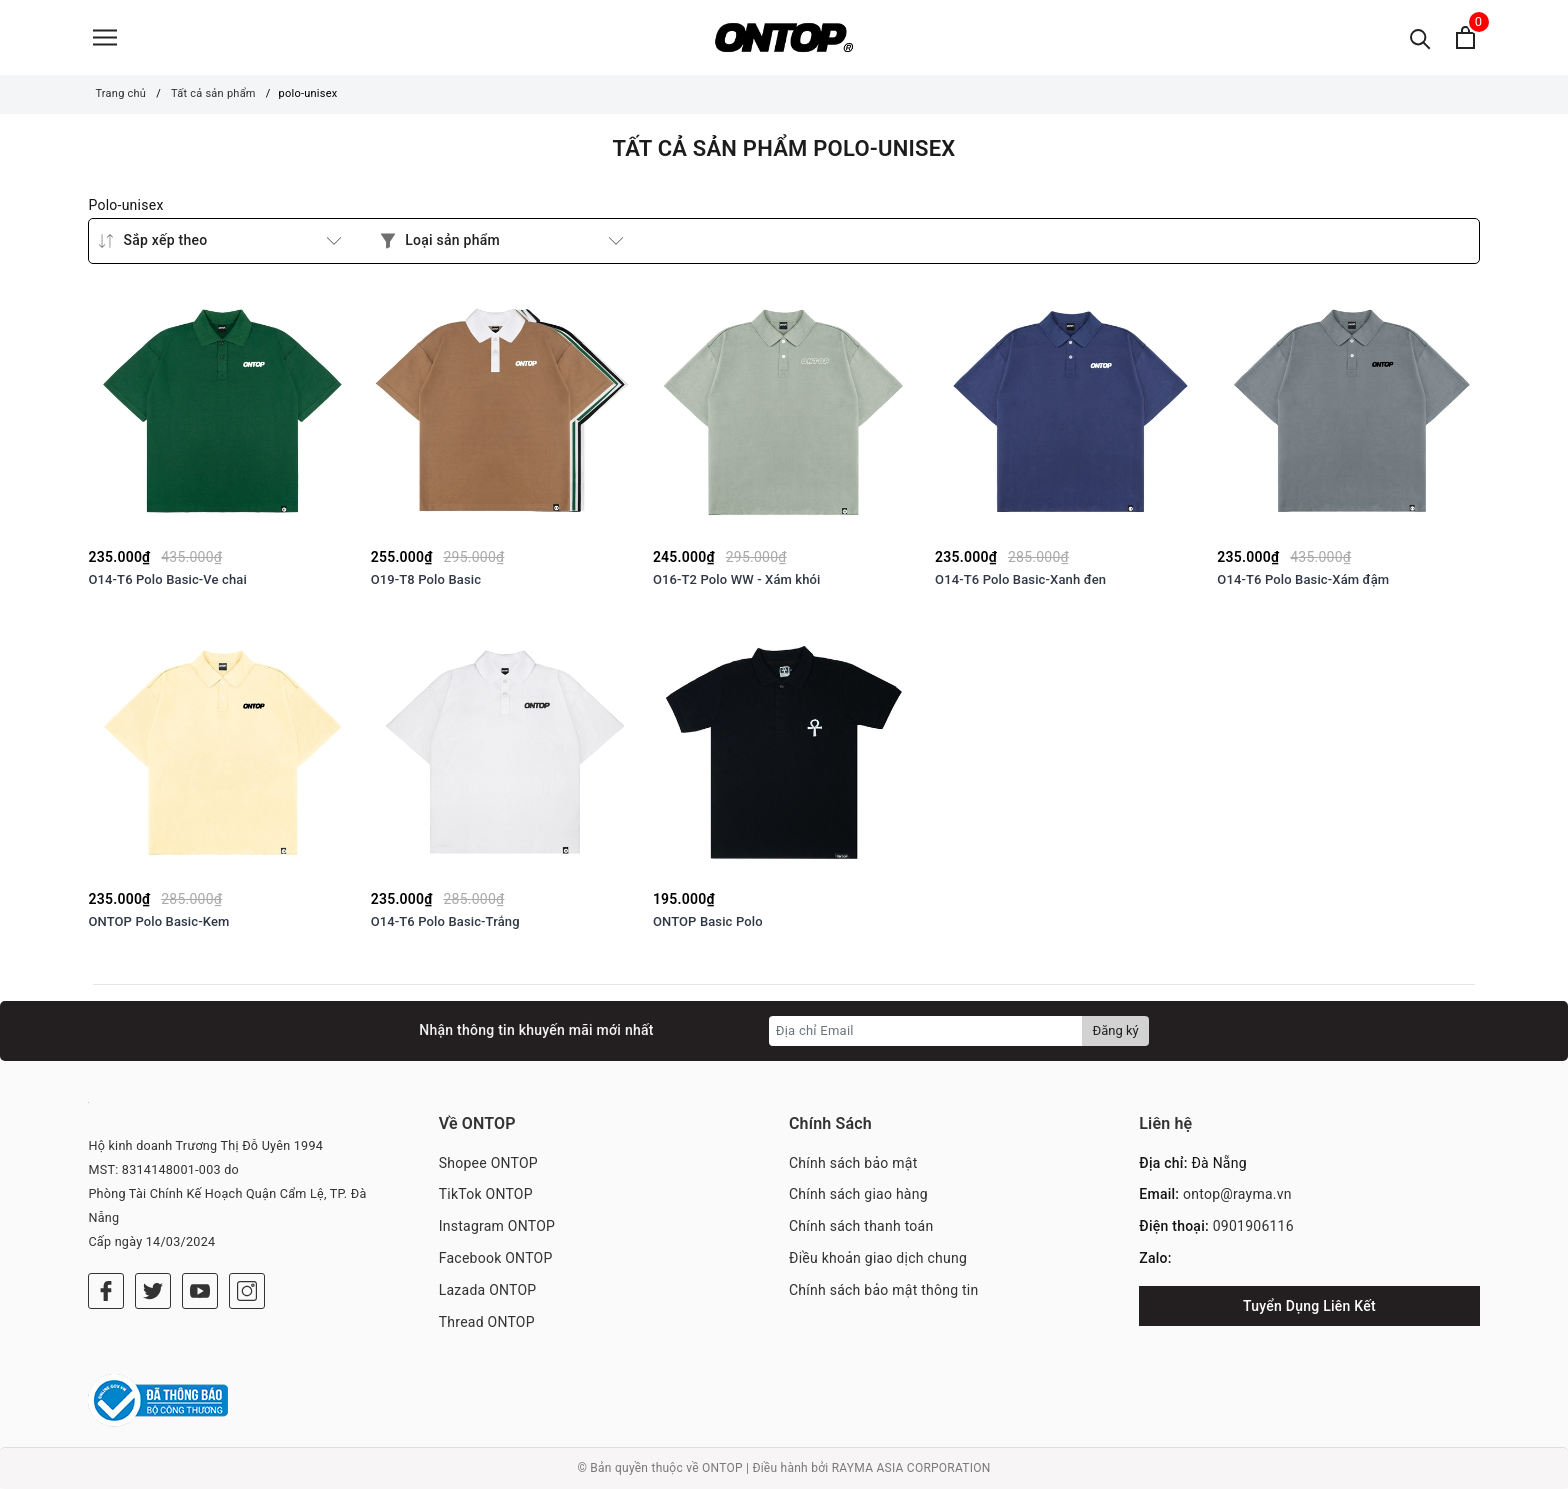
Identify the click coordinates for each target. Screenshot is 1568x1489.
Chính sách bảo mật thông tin (884, 1290)
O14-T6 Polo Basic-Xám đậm (1303, 579)
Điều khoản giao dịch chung (878, 1258)
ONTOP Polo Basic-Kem (158, 921)
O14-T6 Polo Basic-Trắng (445, 921)
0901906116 (1253, 1226)
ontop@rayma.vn (1237, 1194)
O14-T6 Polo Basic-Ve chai (167, 579)
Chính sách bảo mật (853, 1163)
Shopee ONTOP (488, 1163)
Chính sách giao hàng (858, 1194)
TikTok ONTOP (486, 1194)
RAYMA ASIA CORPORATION (911, 1468)
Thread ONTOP (487, 1322)
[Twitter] (153, 1291)
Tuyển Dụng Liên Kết (1309, 1306)
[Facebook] (106, 1291)
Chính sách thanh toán (861, 1226)
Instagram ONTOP (497, 1226)
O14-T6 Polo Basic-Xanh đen (1020, 579)
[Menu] (105, 37)
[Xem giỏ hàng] (1465, 37)
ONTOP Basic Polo (708, 921)
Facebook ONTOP (496, 1258)
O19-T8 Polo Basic (426, 579)
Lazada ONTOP (488, 1290)
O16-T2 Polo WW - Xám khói (737, 579)
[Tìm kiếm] (1420, 37)
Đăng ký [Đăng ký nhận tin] (1115, 1030)
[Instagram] (247, 1291)
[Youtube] (200, 1291)
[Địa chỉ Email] (926, 1031)
